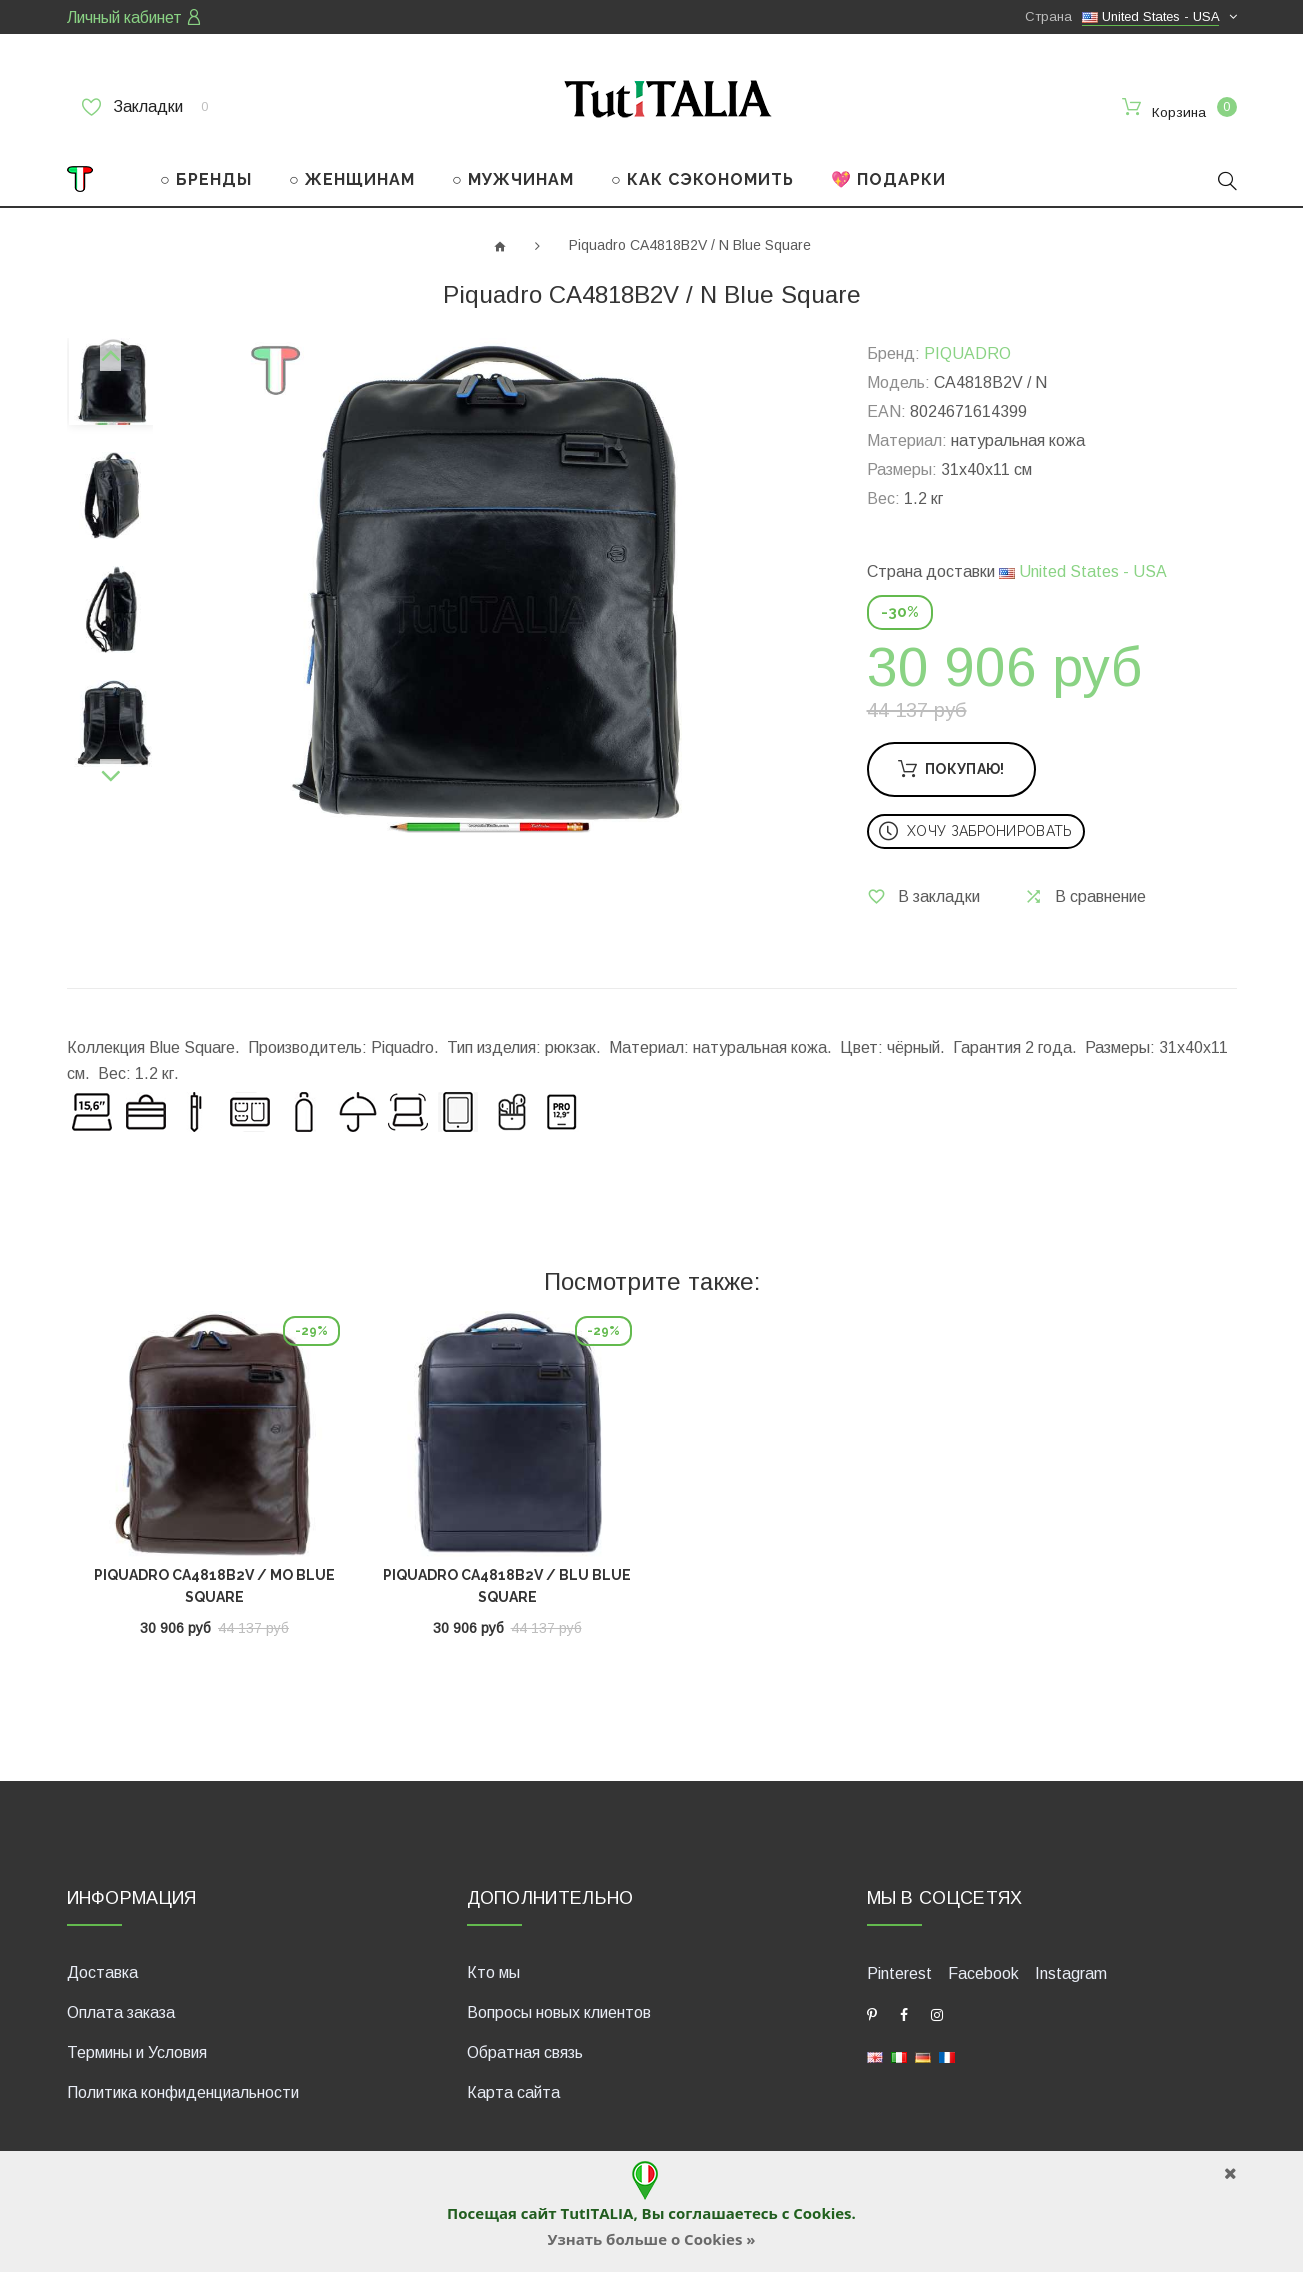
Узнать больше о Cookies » (651, 2239)
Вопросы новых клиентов (559, 2010)
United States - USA (1083, 570)
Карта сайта (513, 2090)
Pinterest (899, 1971)
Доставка (102, 1970)
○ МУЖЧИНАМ (513, 178)
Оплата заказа (121, 2010)
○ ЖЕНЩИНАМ (352, 178)
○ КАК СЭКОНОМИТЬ (702, 178)
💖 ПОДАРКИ (888, 178)
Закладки (145, 107)
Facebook (983, 1971)
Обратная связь (525, 2050)
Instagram (1071, 1971)
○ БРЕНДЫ (206, 178)
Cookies (822, 2213)
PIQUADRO (967, 352)
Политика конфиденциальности (183, 2090)
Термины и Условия (137, 2050)
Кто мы (493, 1970)
